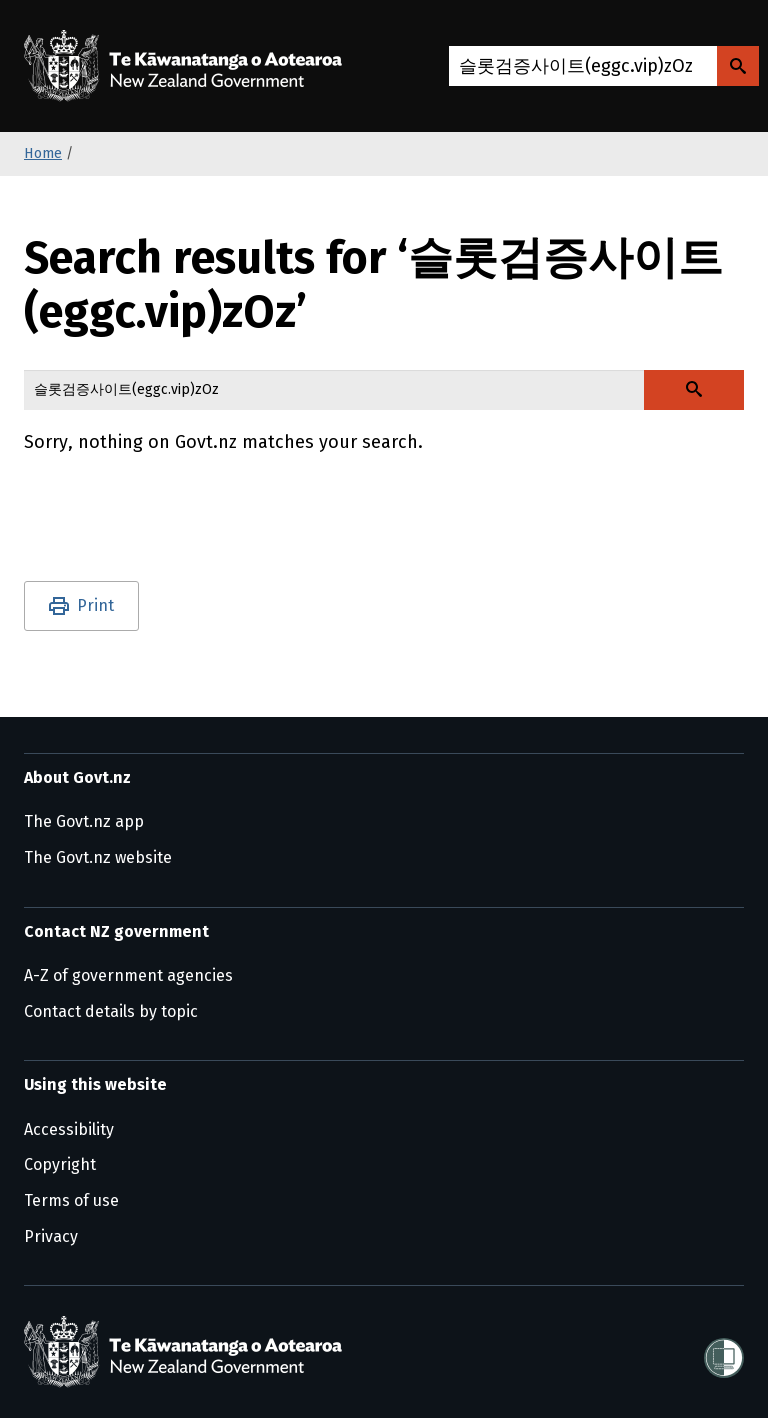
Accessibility (69, 1129)
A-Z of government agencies (128, 975)
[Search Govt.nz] (738, 66)
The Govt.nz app (84, 821)
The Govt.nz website (98, 857)
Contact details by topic (111, 1011)
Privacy (51, 1236)
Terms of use (71, 1200)
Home (43, 153)
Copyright (60, 1164)
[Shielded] (724, 1352)
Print (95, 605)
